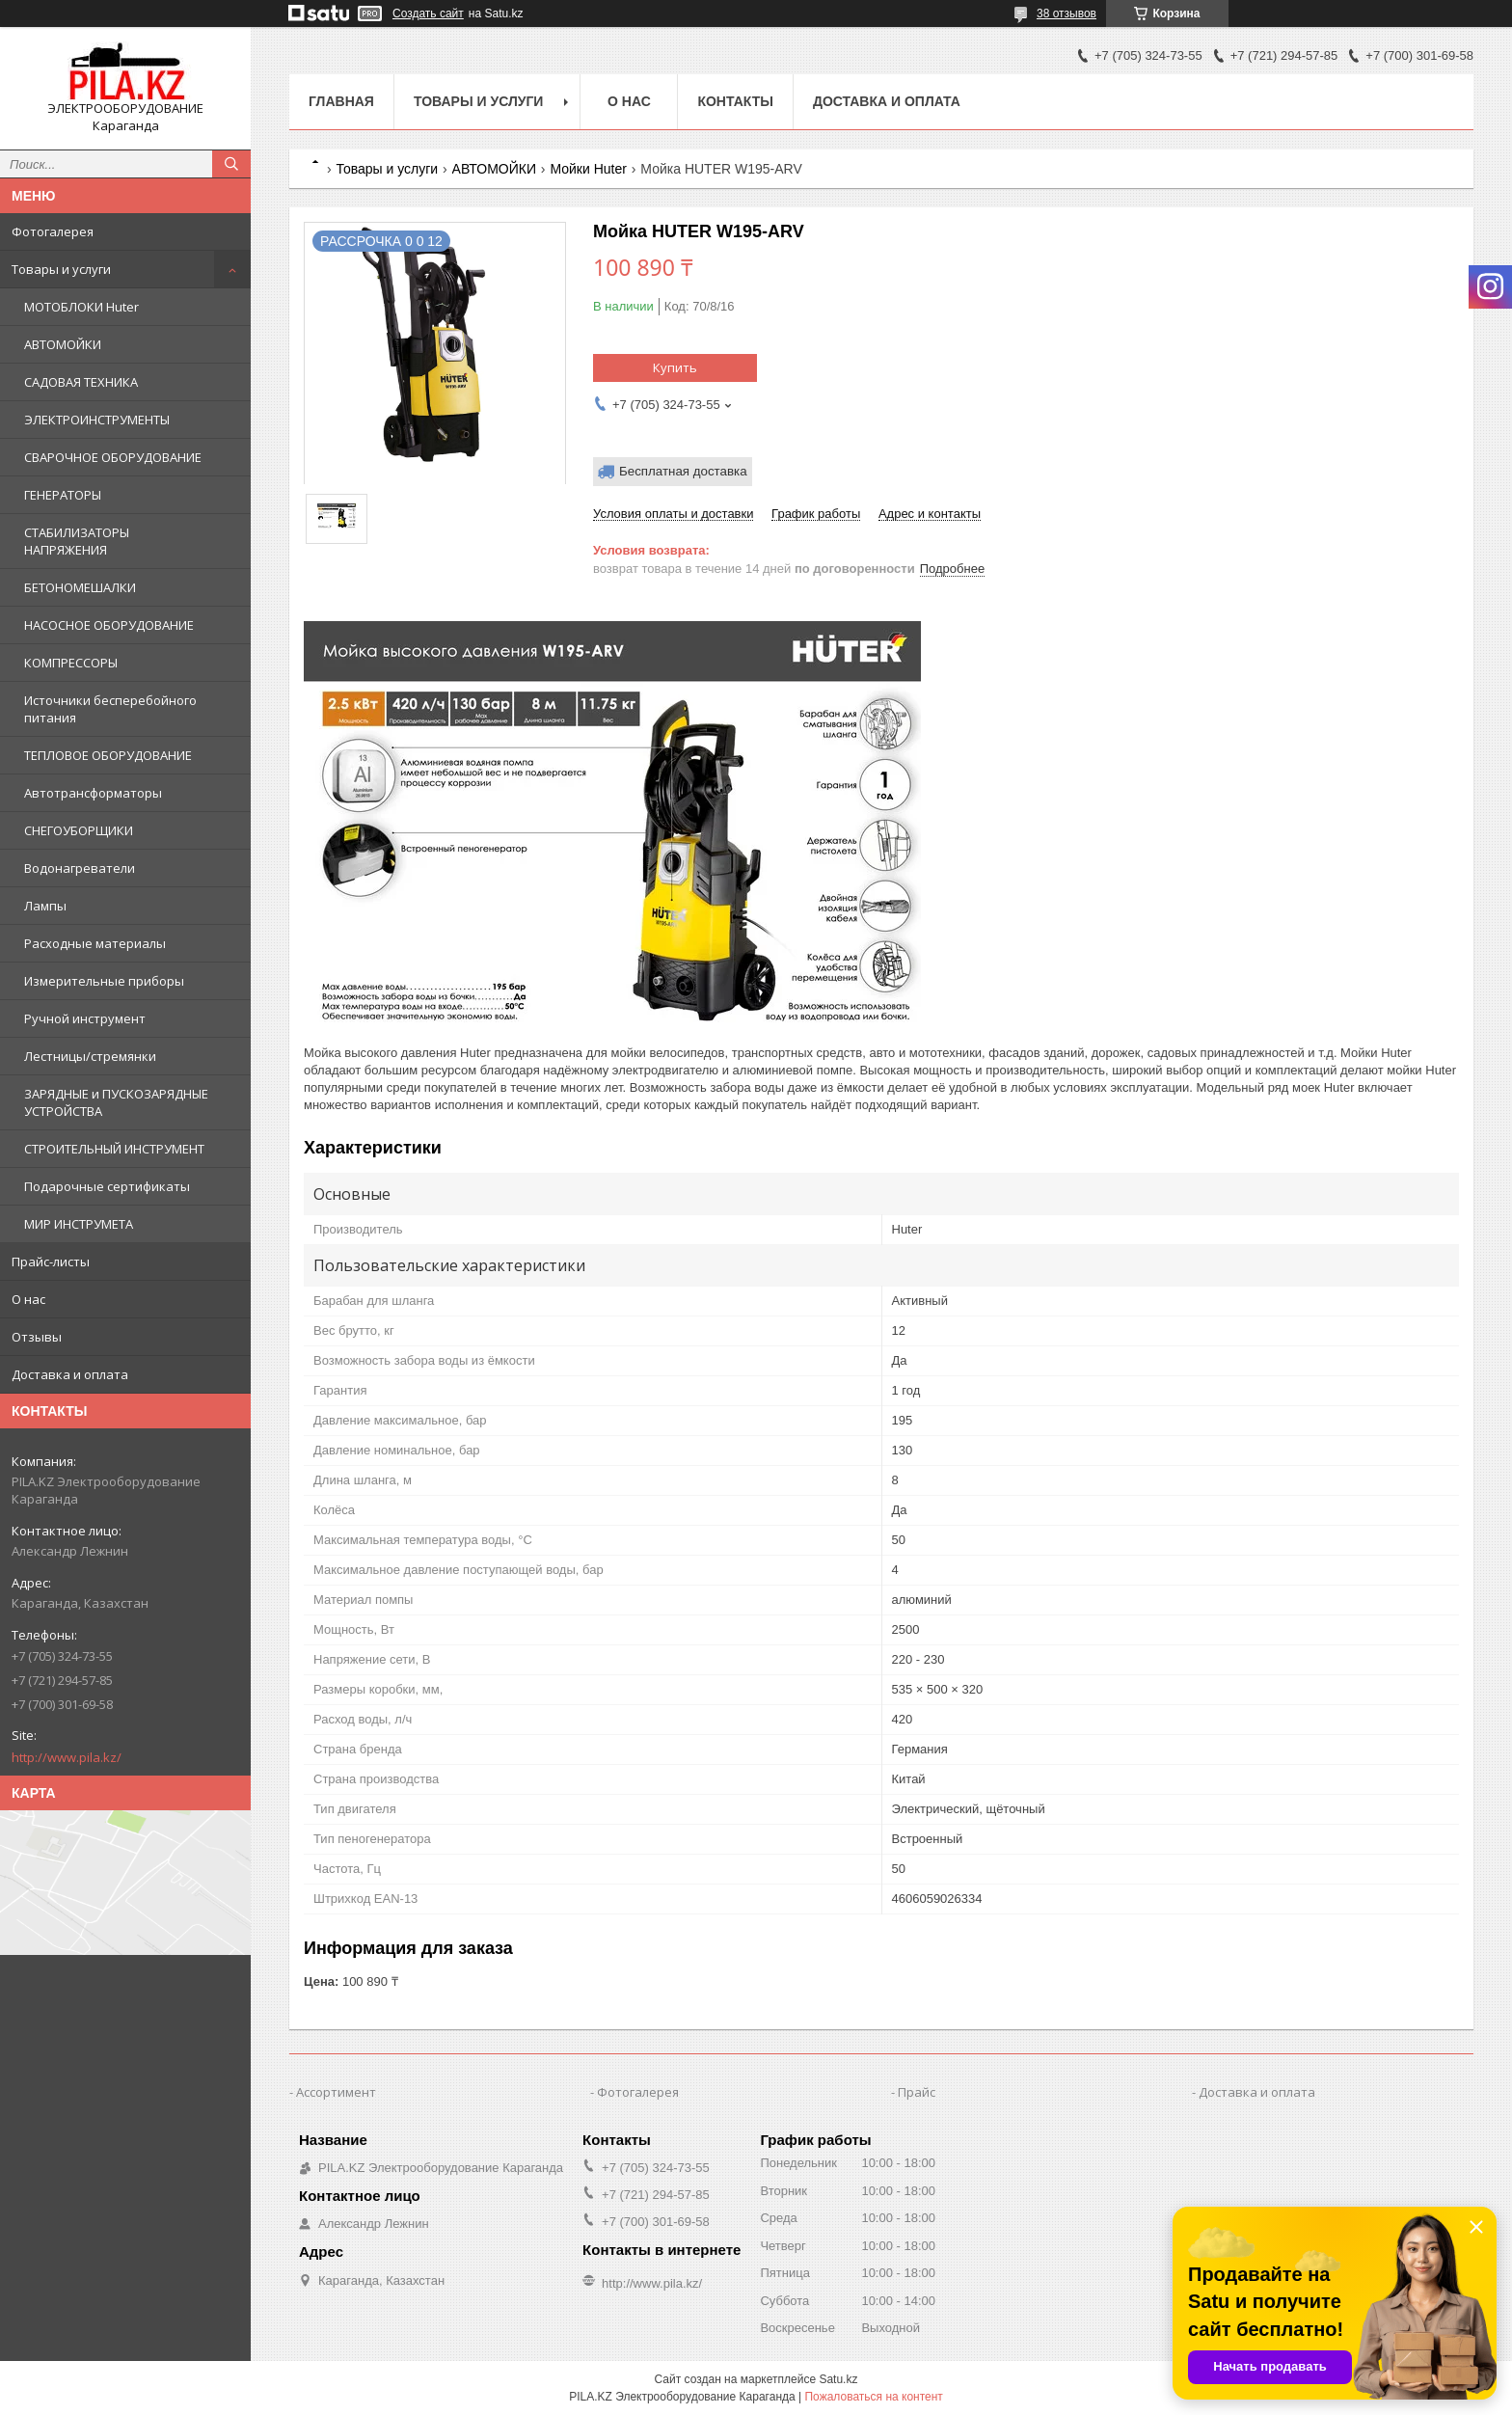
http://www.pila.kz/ (67, 1757)
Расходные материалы (95, 943)
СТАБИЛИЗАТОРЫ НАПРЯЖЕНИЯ (76, 541)
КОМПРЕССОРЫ (71, 662)
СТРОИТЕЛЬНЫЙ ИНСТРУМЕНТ (114, 1148)
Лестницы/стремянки (90, 1056)
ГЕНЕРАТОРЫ (62, 494)
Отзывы (37, 1336)
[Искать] (231, 163)
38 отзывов (1066, 13)
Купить (675, 367)
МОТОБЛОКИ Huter (81, 306)
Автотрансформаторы (93, 792)
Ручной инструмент (85, 1018)
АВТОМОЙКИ (62, 344)
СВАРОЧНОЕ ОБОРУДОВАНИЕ (113, 457)
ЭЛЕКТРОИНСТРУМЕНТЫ (97, 419)
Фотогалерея (53, 231)
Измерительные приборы (104, 981)
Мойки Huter (588, 168)
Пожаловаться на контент (873, 2396)
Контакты (734, 101)
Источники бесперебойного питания (110, 709)
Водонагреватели (79, 868)
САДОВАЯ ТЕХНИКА (81, 382)
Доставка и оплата (70, 1374)
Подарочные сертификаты (107, 1186)
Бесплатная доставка (683, 471)
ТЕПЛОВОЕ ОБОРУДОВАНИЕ (108, 755)
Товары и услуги (61, 269)
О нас (28, 1299)
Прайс (916, 2092)
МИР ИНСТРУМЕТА (78, 1224)
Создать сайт (428, 13)
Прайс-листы (51, 1261)
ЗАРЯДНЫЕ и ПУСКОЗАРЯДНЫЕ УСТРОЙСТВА (116, 1102)
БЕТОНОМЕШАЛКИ (80, 587)
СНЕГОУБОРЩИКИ (78, 830)
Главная (341, 101)
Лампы (45, 905)
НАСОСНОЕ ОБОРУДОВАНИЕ (109, 625)
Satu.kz (838, 2379)
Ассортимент (336, 2092)
